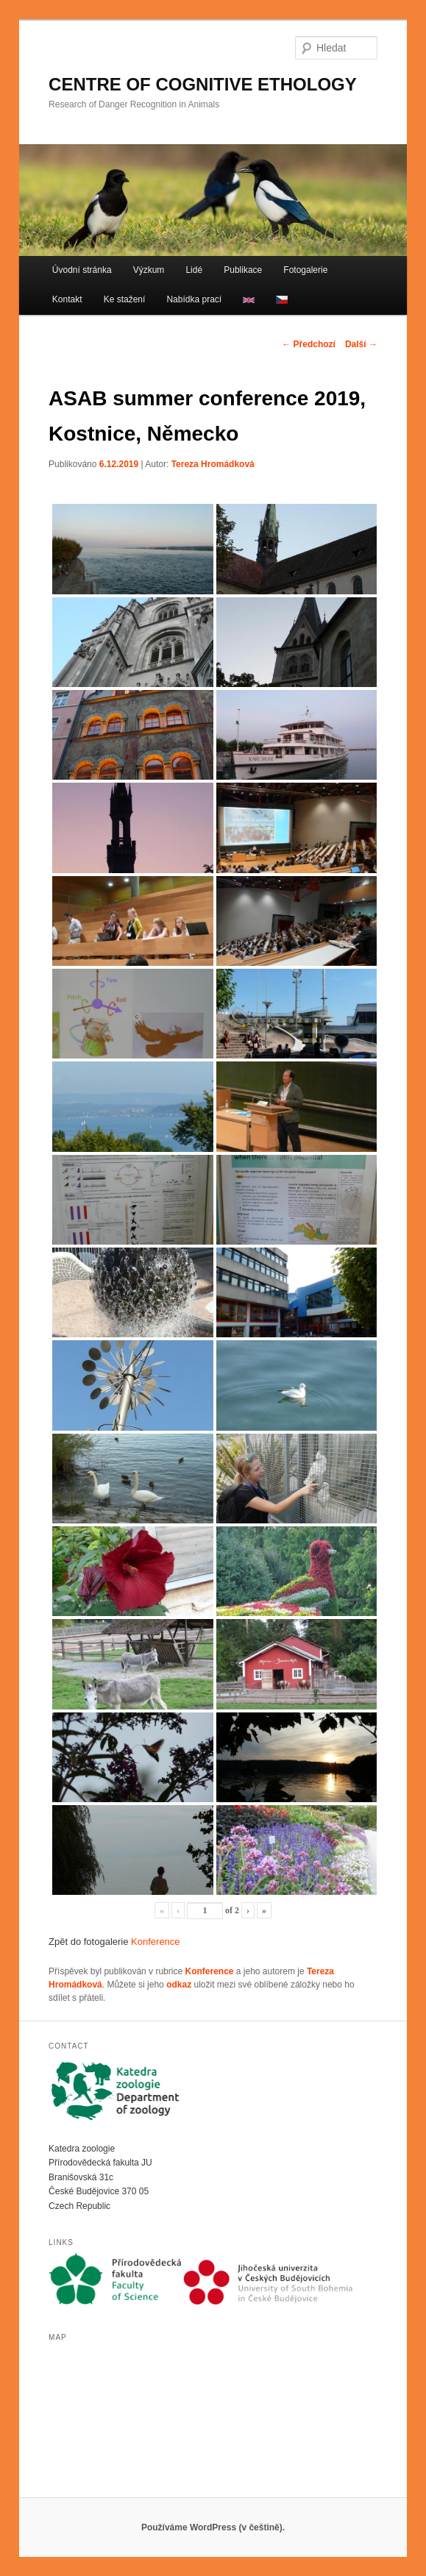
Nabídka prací (193, 299)
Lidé (193, 270)
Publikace (243, 270)
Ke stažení (125, 299)
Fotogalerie (305, 270)
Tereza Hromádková (213, 464)
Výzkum (149, 270)
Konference (155, 1941)
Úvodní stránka (82, 270)
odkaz (178, 1984)
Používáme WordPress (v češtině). (213, 2527)
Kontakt (67, 299)
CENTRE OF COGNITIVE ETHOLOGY (203, 84)
